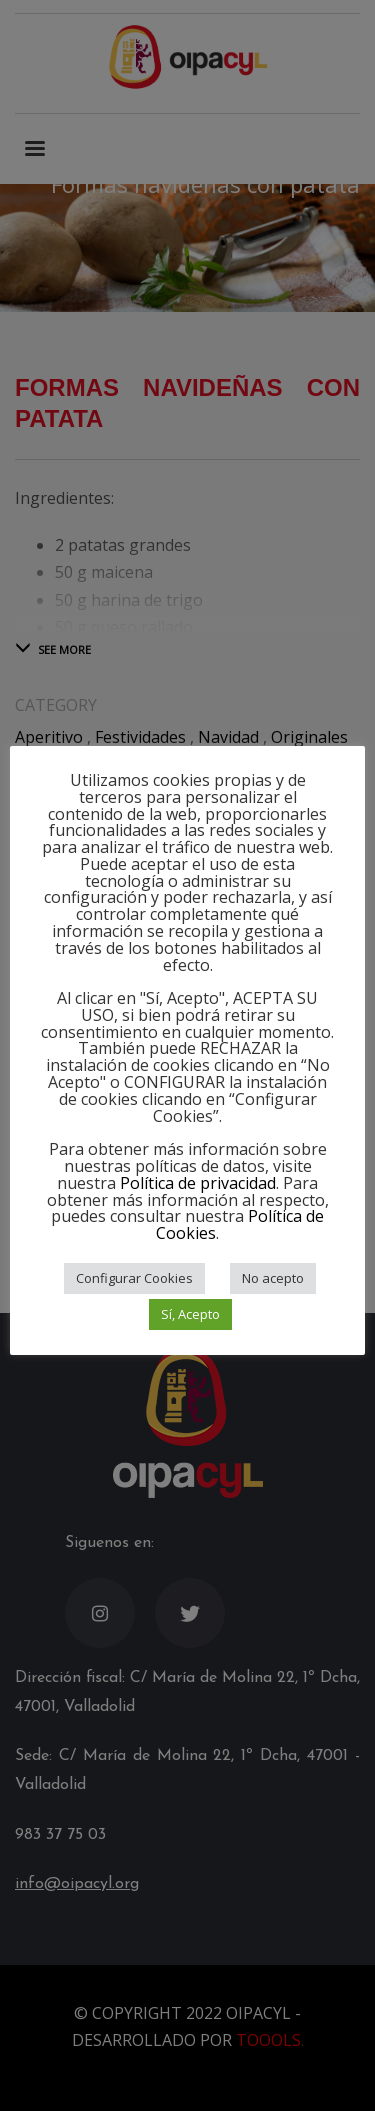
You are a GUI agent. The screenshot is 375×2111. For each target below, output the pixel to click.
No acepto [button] (273, 1278)
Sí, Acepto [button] (190, 1314)
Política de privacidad (198, 1183)
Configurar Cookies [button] (134, 1278)
